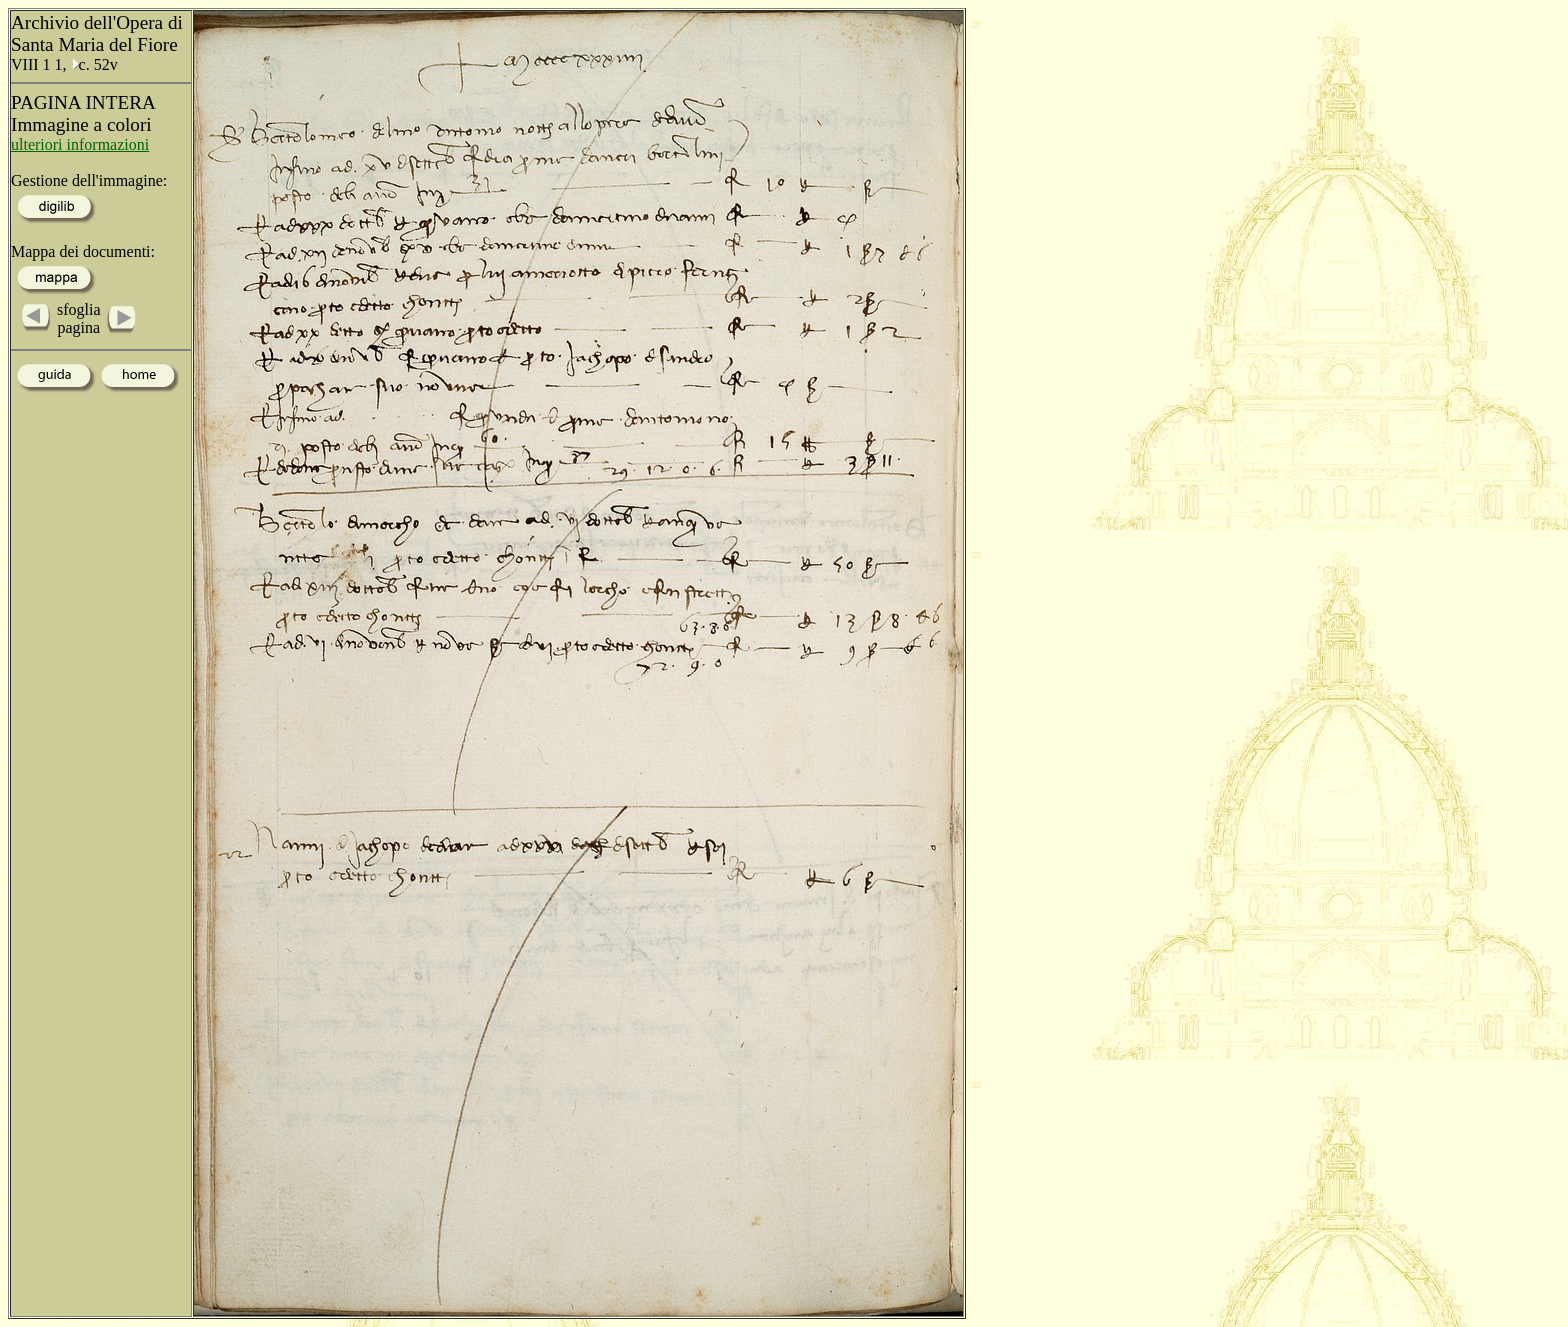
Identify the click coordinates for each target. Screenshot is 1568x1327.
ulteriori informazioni (80, 144)
